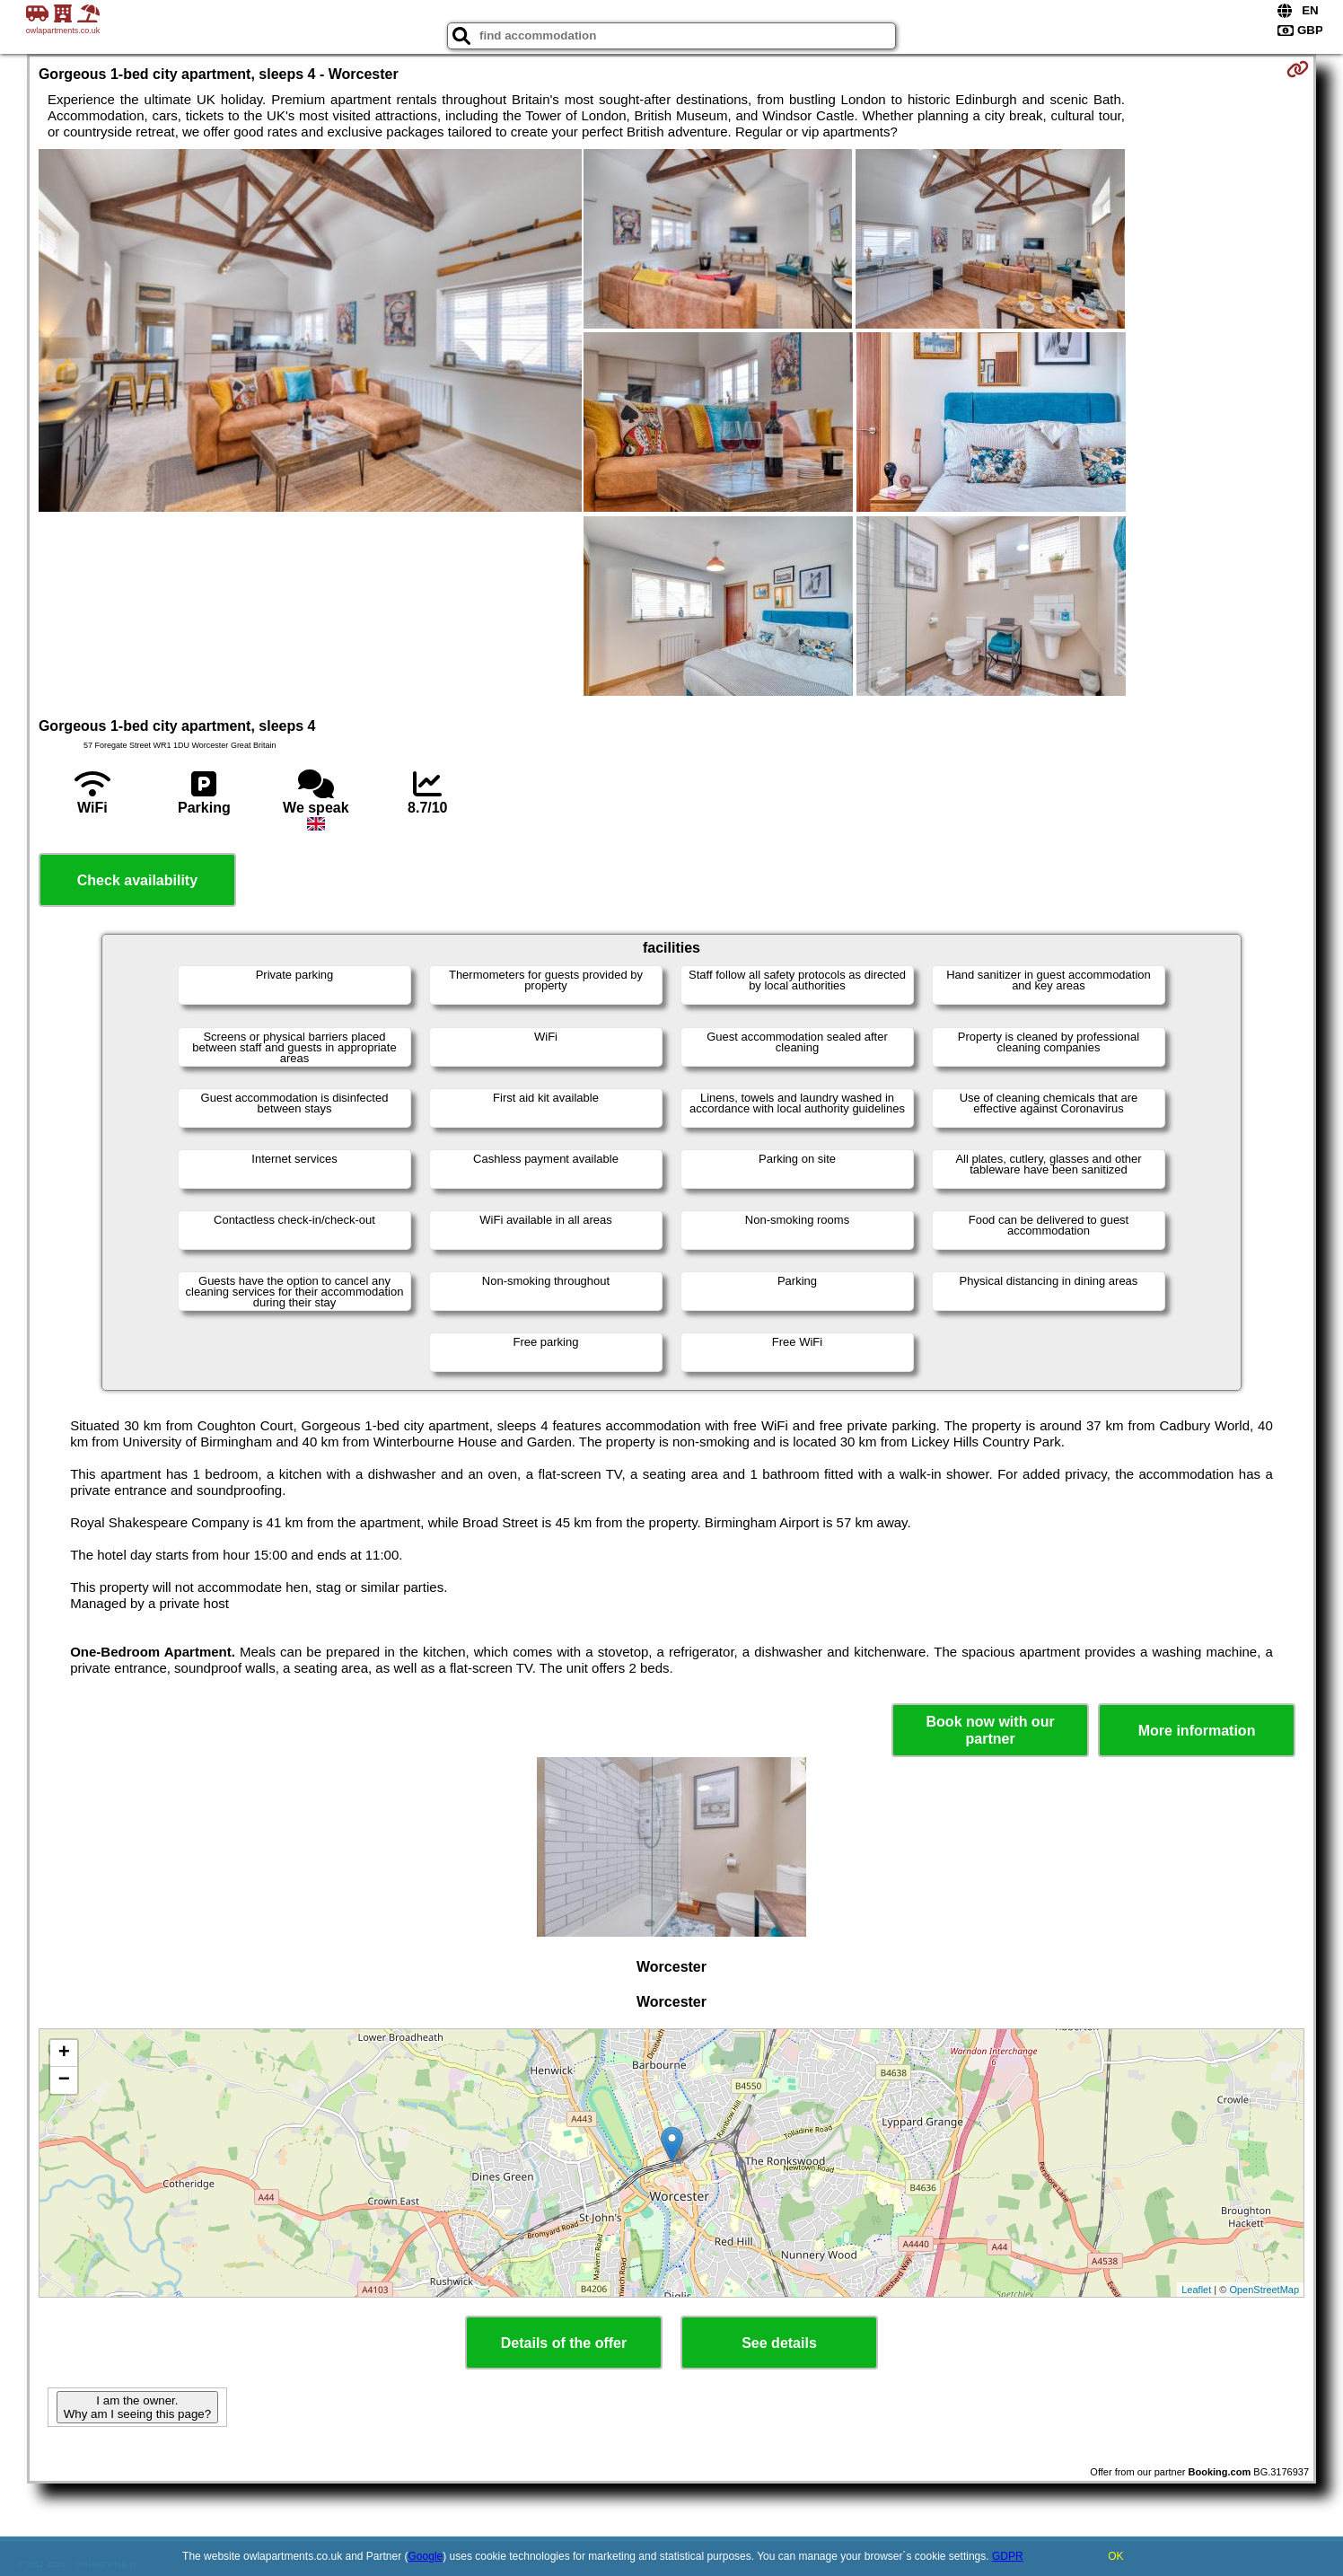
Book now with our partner (990, 1730)
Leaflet (1196, 2289)
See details (779, 2343)
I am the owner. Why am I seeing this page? (137, 2407)
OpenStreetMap (1264, 2289)
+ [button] (64, 2053)
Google (425, 2556)
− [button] (64, 2080)
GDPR (1007, 2556)
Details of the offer (564, 2343)
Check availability (137, 880)
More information (1197, 1730)
